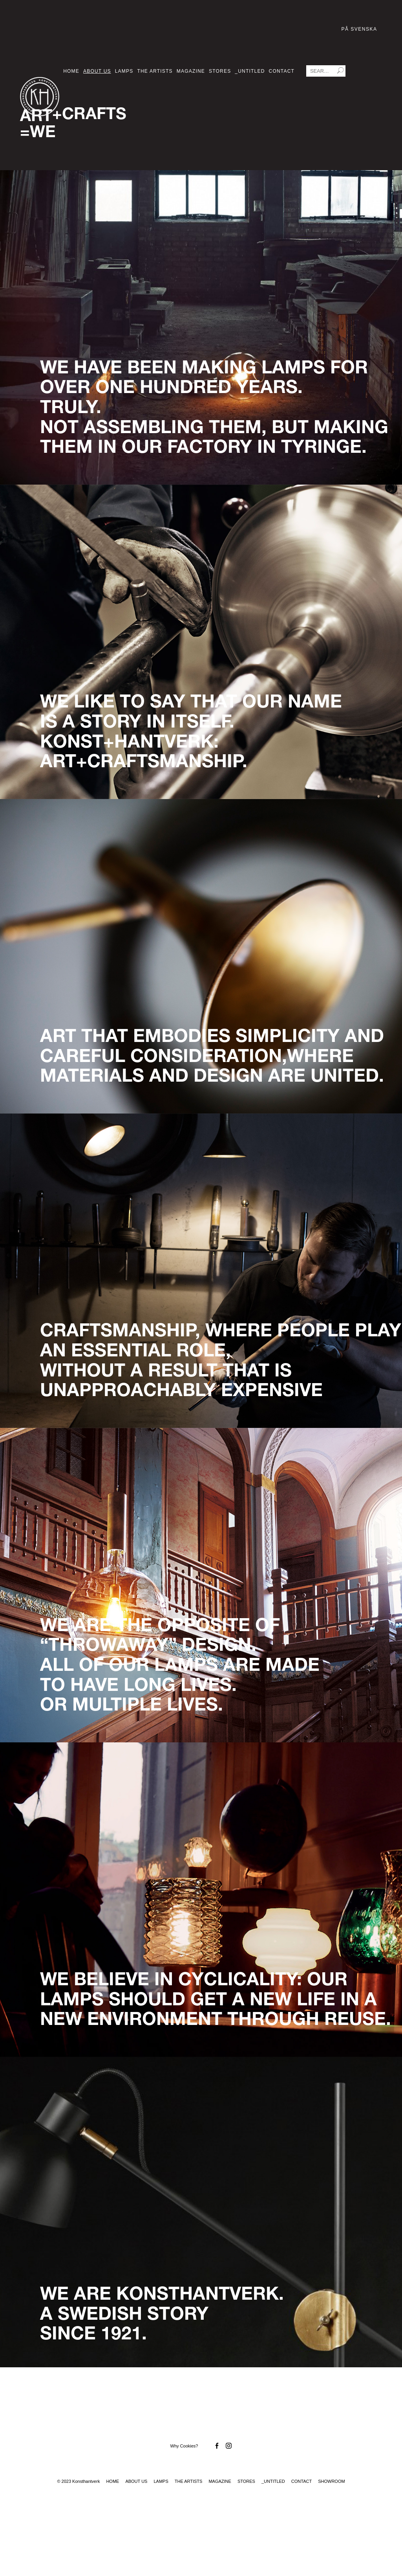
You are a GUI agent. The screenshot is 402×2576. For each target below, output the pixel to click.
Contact (282, 71)
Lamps (124, 71)
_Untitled (250, 71)
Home (71, 71)
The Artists (154, 71)
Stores (220, 71)
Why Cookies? (184, 2446)
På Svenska (359, 29)
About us (97, 71)
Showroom (331, 2481)
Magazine (191, 71)
